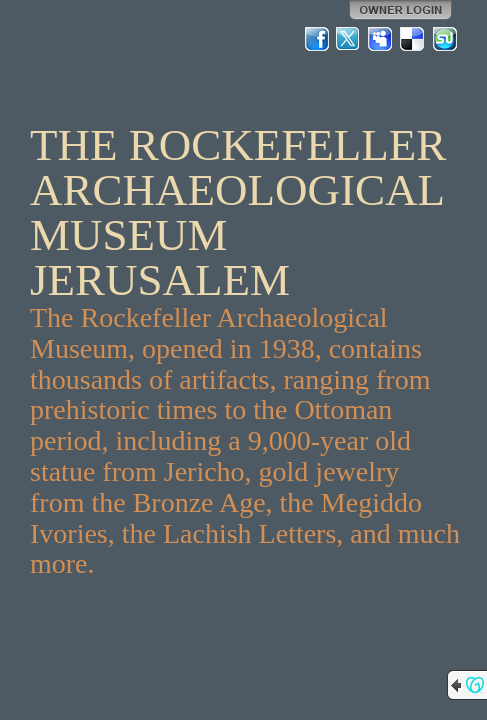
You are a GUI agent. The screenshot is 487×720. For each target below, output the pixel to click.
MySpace (381, 39)
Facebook (317, 39)
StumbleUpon (445, 39)
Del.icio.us (413, 39)
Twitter (349, 39)
